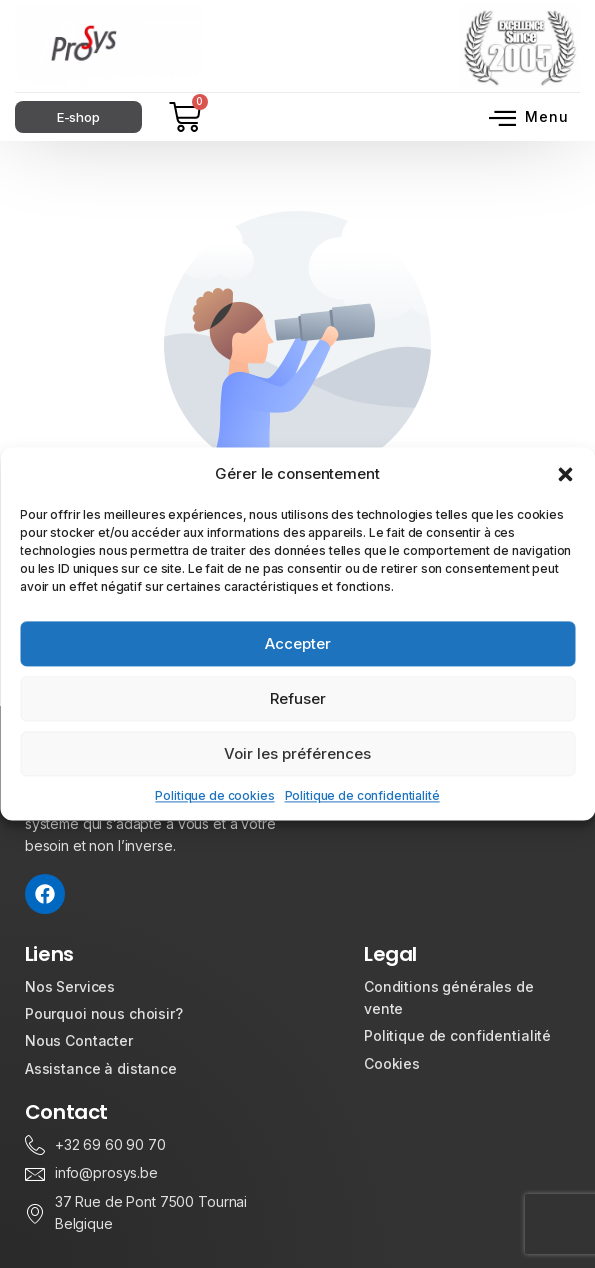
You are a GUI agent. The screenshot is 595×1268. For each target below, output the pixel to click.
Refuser (298, 698)
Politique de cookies (214, 795)
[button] (565, 474)
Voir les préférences (297, 753)
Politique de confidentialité (362, 795)
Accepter (298, 643)
